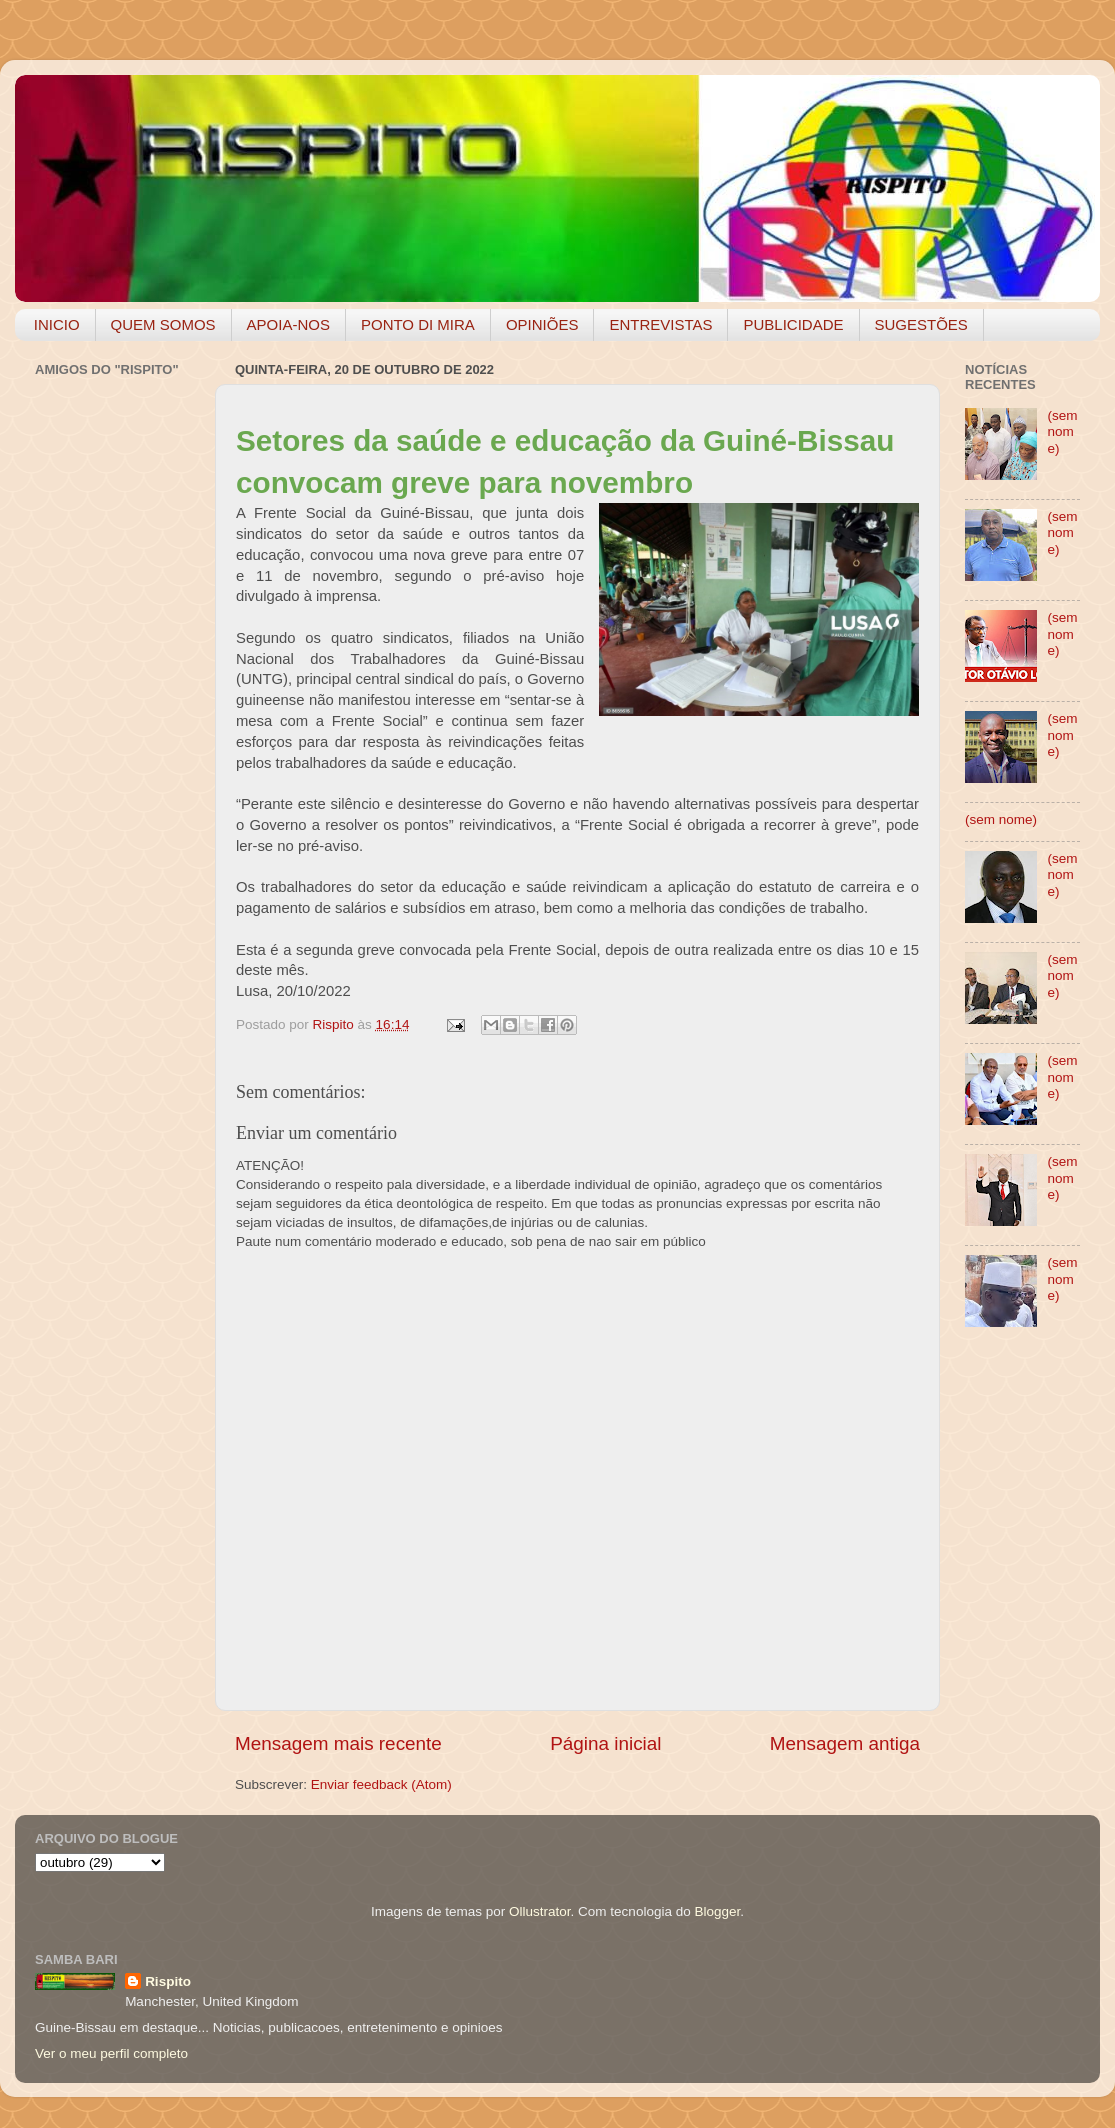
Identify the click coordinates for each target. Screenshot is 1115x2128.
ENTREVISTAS (660, 324)
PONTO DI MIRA (418, 324)
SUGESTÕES (921, 324)
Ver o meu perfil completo (111, 2053)
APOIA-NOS (288, 324)
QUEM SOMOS (163, 324)
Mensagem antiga (845, 1743)
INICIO (57, 324)
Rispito (168, 1981)
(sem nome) (1062, 431)
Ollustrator (540, 1911)
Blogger (717, 1911)
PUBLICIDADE (793, 324)
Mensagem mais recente (338, 1743)
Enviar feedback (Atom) (381, 1784)
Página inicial (605, 1743)
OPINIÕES (542, 324)
